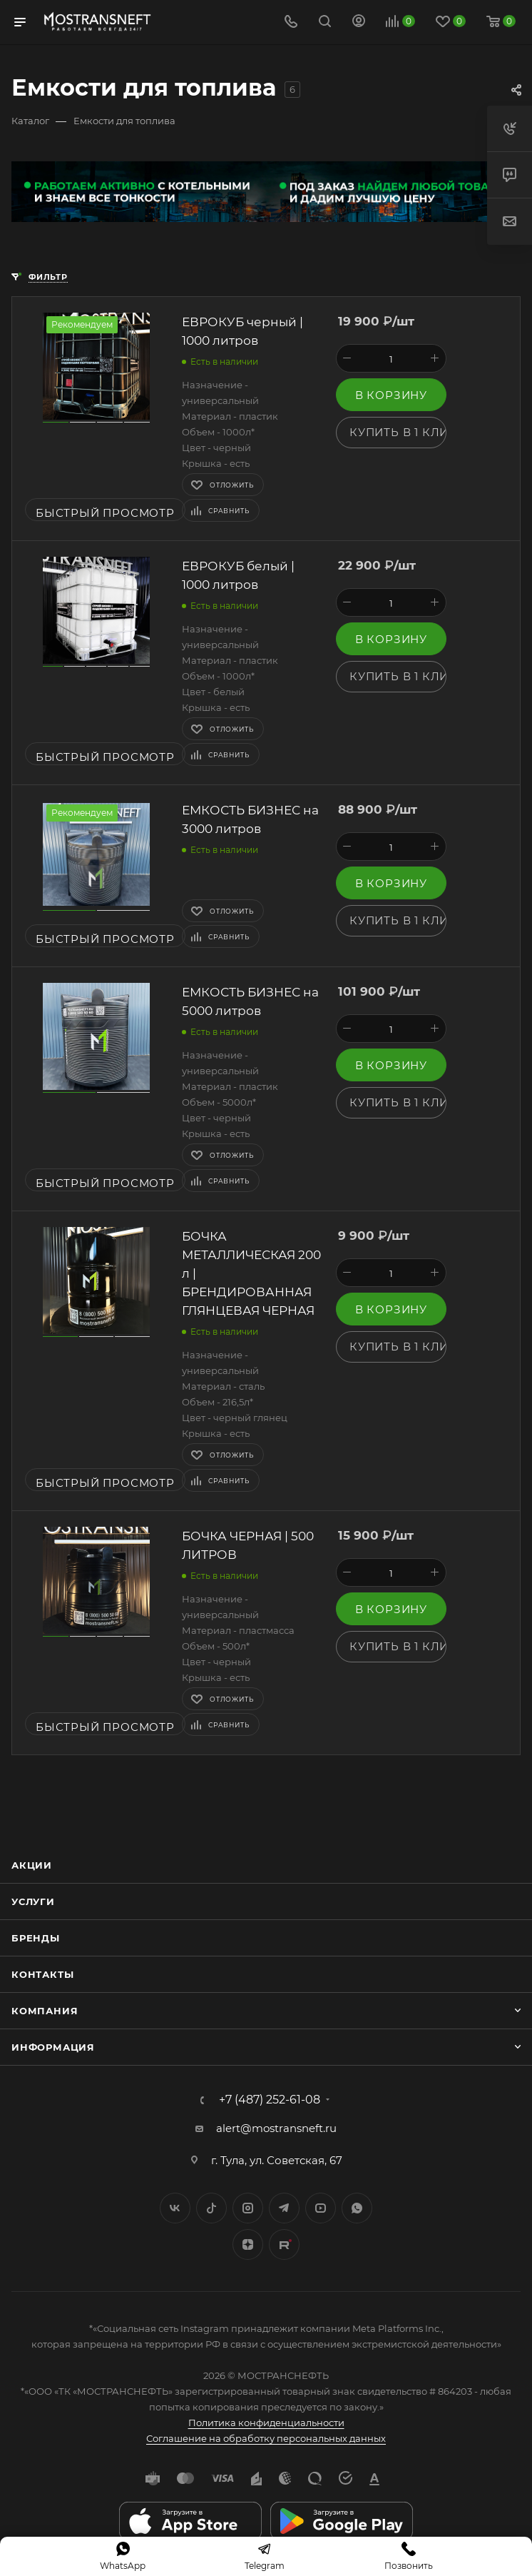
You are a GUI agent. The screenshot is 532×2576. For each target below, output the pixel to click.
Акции (31, 1865)
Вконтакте (175, 2208)
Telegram (284, 2208)
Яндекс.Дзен (247, 2244)
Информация (53, 2047)
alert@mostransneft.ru (276, 2128)
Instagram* (247, 2208)
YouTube (320, 2208)
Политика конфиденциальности (266, 2422)
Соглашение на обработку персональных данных (266, 2438)
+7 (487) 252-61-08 (269, 2100)
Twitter (211, 2208)
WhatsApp (357, 2208)
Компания (44, 2010)
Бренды (35, 1938)
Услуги (33, 1901)
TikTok (284, 2244)
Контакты (42, 1974)
